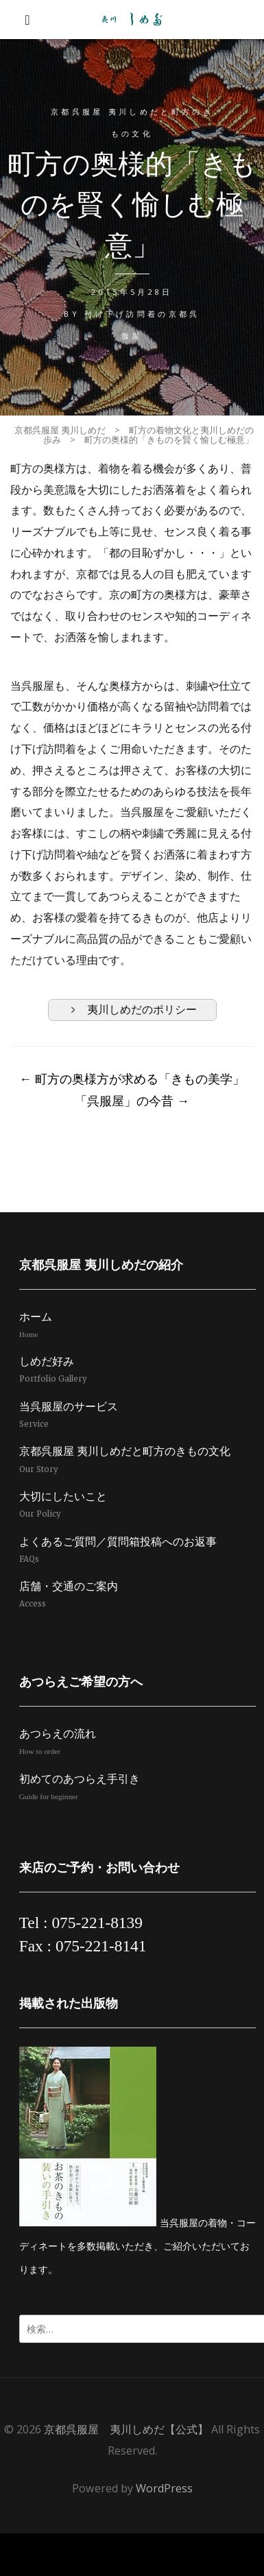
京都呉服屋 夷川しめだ (60, 430)
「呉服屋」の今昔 (132, 1100)
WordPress (164, 2488)
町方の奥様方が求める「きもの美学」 (132, 1078)
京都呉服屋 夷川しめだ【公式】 (126, 2429)
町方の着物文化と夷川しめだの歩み (148, 435)
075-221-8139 (97, 1922)
